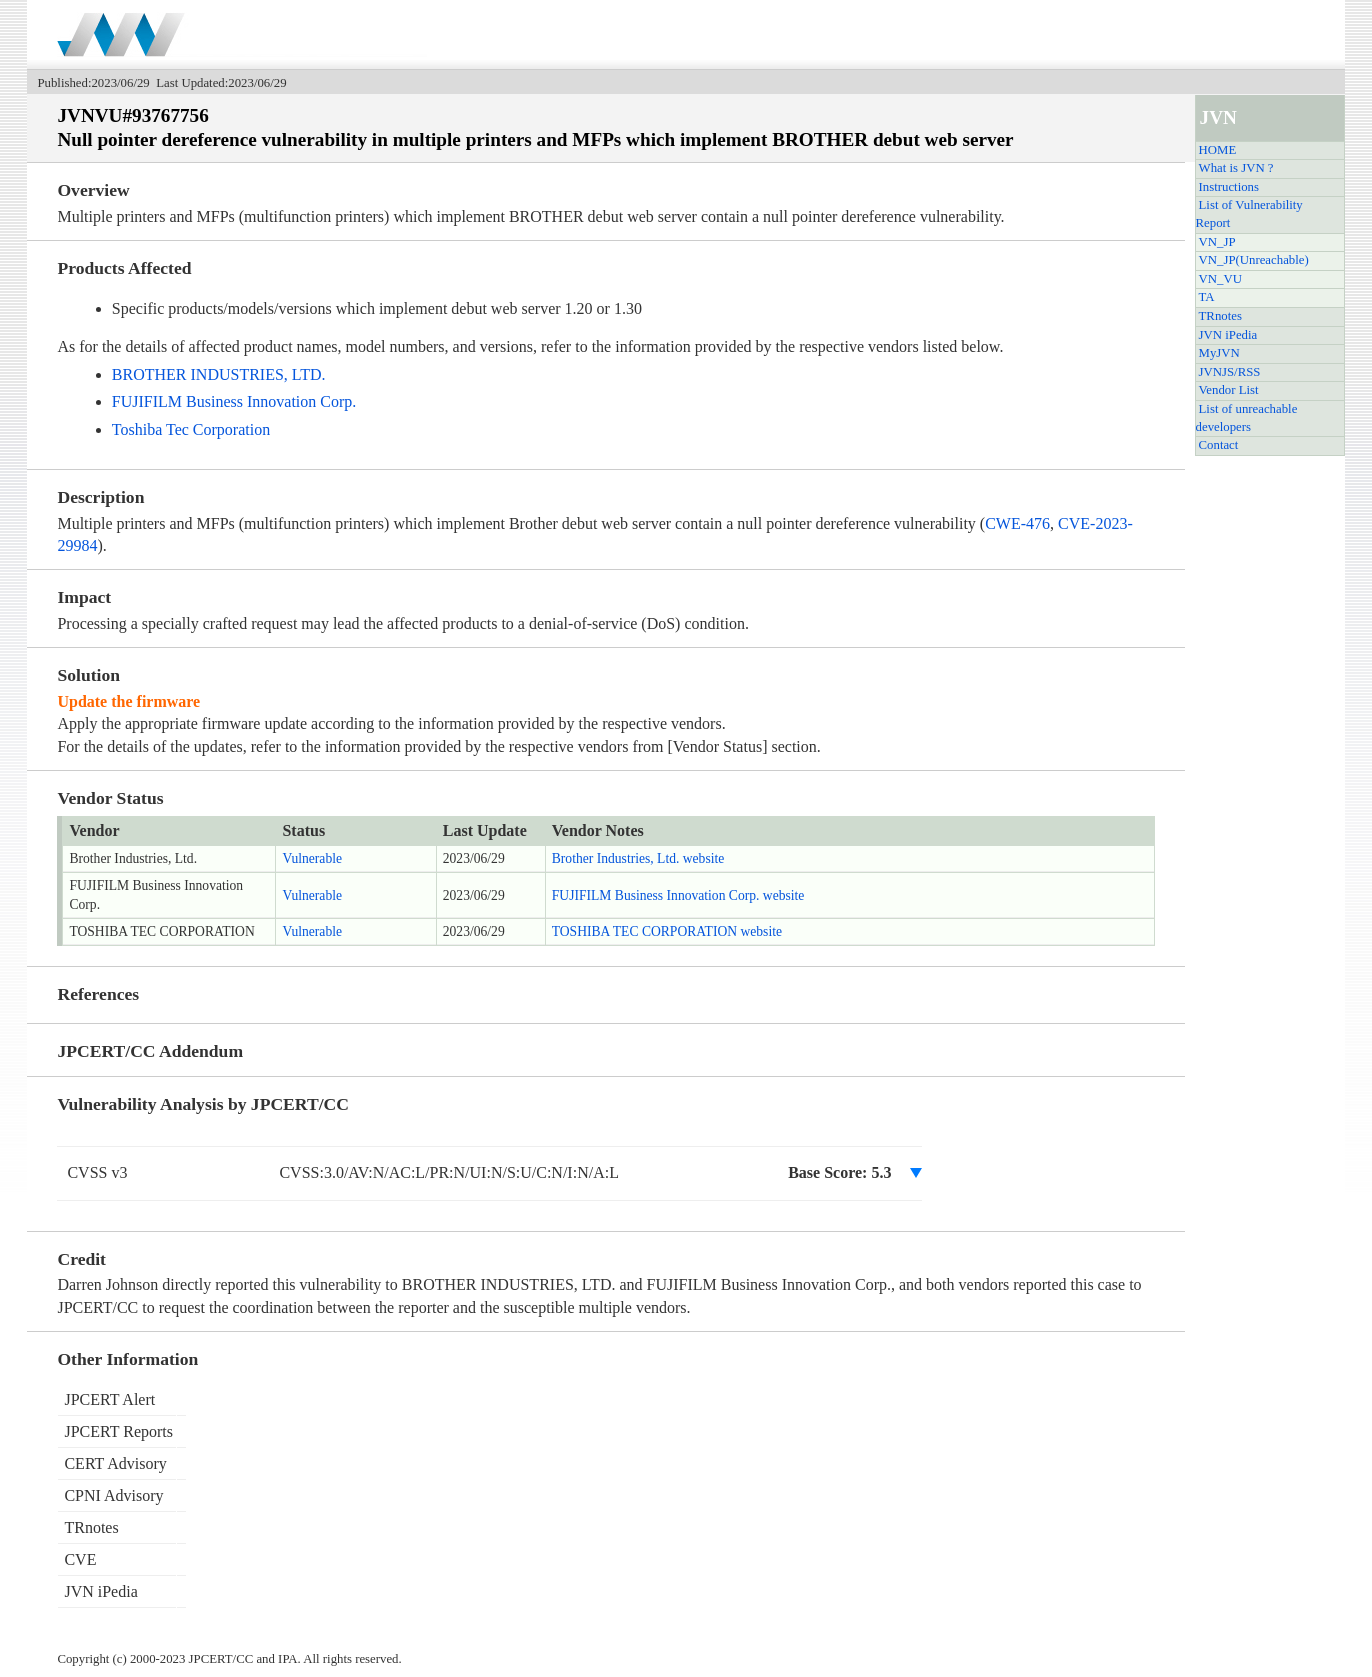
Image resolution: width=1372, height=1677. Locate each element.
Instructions (1229, 187)
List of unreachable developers (1247, 418)
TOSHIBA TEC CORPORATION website (667, 931)
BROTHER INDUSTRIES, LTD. (219, 374)
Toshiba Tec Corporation (191, 429)
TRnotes (1220, 316)
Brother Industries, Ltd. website (638, 858)
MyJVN (1219, 353)
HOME (1218, 150)
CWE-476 (1017, 523)
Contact (1219, 445)
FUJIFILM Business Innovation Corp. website (678, 895)
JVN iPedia (1228, 335)
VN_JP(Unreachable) (1254, 260)
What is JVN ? (1236, 168)
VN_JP (1217, 242)
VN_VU (1220, 279)
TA (1207, 297)
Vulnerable (312, 858)
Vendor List (1229, 390)
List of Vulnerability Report (1249, 214)
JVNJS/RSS (1230, 372)
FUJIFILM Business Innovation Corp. (234, 401)
